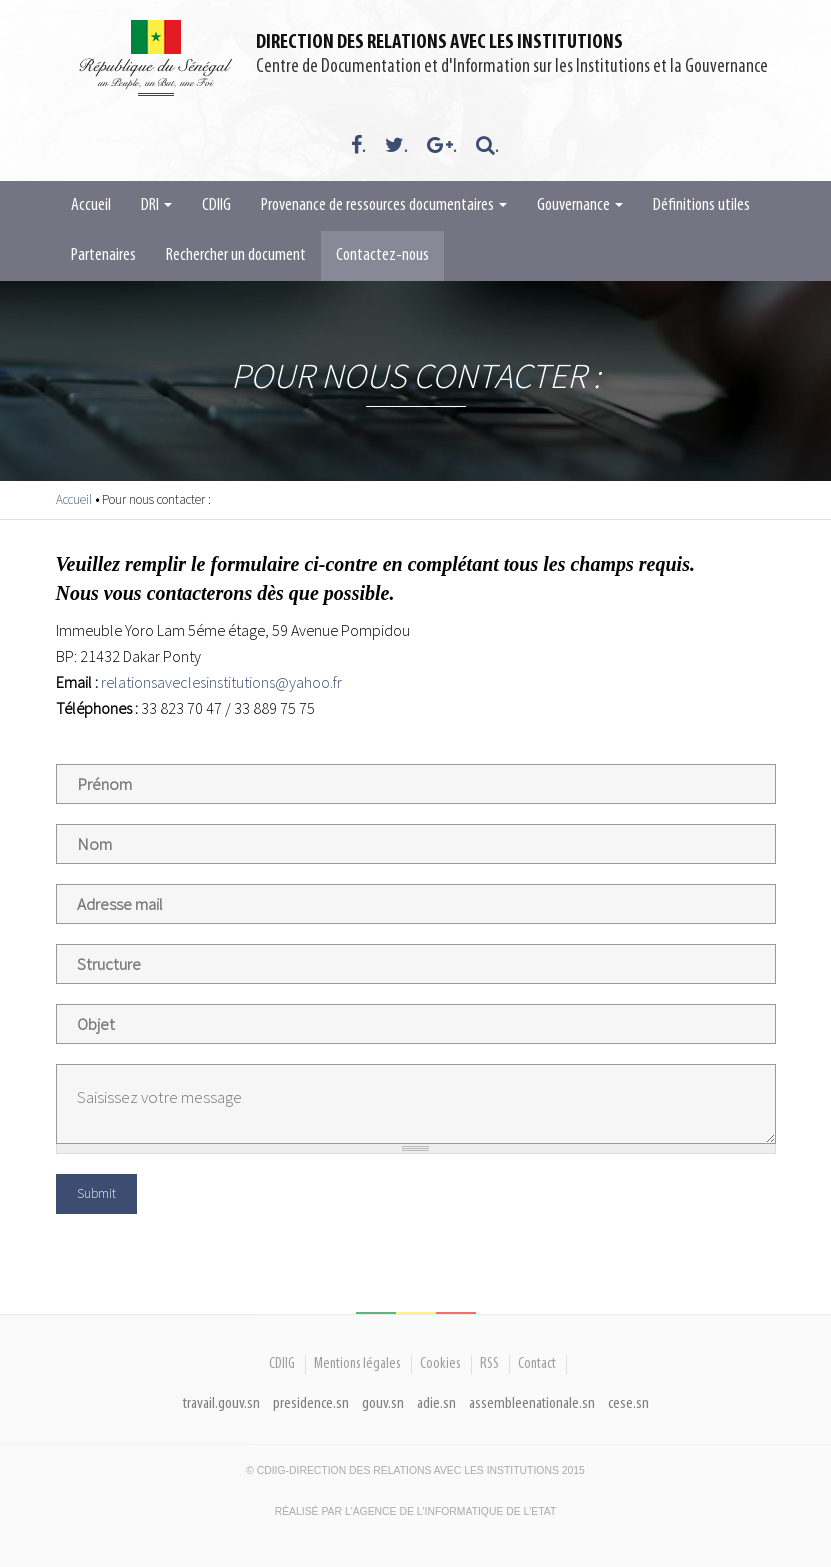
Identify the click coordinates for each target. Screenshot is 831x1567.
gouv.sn (383, 1403)
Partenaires (103, 255)
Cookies (440, 1364)
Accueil (91, 205)
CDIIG (216, 205)
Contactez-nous (382, 255)
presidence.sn (311, 1403)
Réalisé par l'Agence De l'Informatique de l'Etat (416, 1511)
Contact (537, 1364)
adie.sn (436, 1403)
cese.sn (628, 1403)
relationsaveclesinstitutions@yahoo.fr (221, 682)
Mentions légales (357, 1364)
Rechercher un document (236, 255)
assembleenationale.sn (532, 1403)
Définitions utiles (701, 205)
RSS (489, 1364)
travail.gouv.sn (221, 1403)
